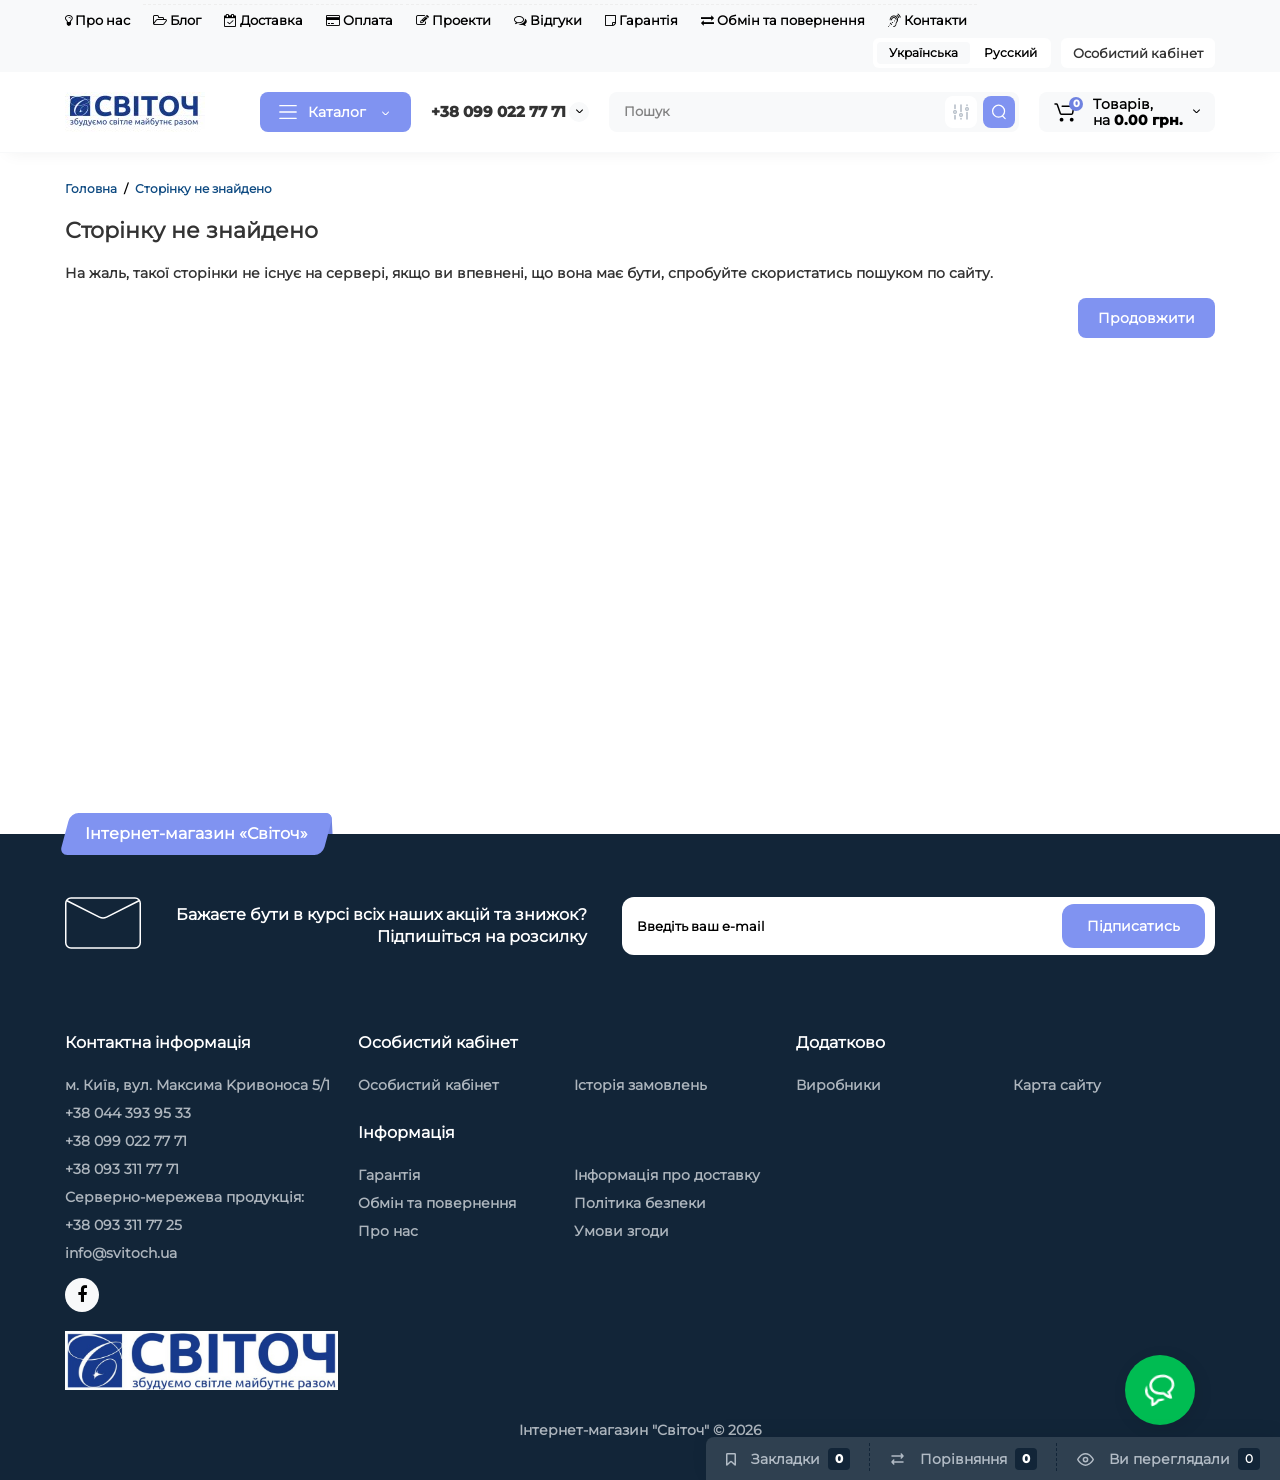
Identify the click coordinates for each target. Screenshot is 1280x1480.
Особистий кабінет (1138, 53)
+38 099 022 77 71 (498, 111)
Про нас (97, 20)
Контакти (927, 20)
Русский (1010, 52)
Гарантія (641, 20)
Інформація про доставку (667, 1175)
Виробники (838, 1085)
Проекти (453, 20)
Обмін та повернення (783, 20)
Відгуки (548, 20)
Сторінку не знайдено (203, 188)
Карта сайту (1057, 1085)
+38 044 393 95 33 (128, 1113)
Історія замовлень (640, 1085)
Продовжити (1146, 318)
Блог (177, 20)
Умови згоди (621, 1231)
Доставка (263, 20)
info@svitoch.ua (121, 1253)
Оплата (359, 20)
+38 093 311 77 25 (123, 1225)
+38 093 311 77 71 (122, 1169)
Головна (91, 188)
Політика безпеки (640, 1203)
